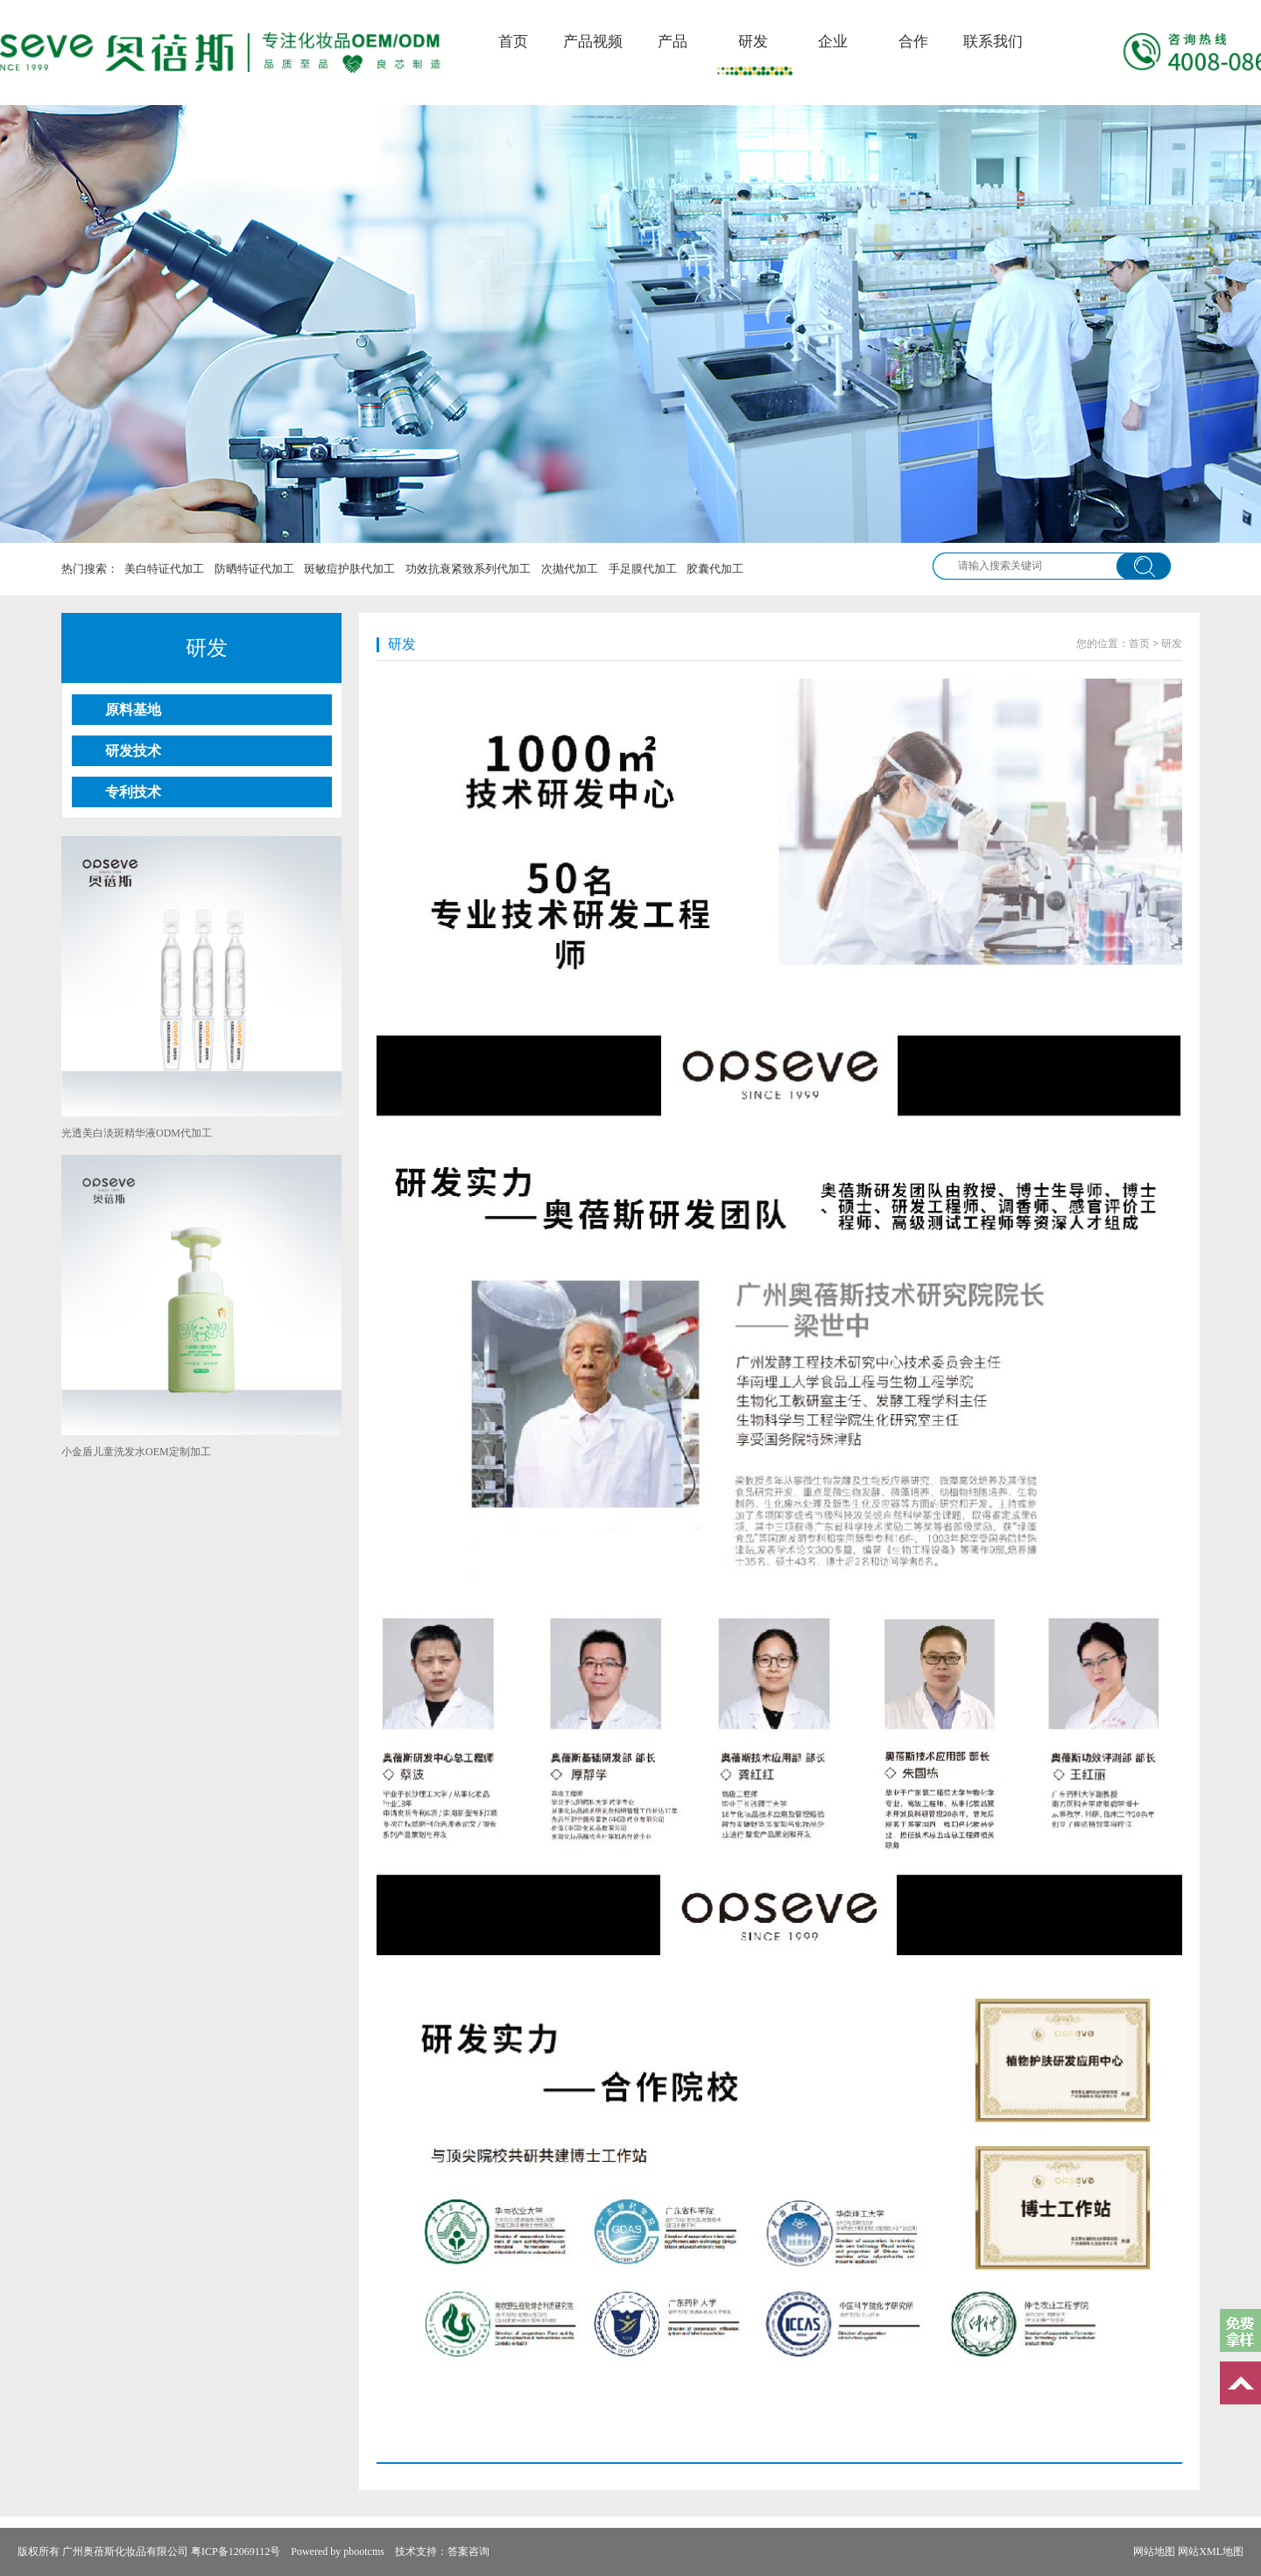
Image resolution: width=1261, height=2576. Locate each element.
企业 (833, 41)
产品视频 (593, 41)
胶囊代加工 (715, 568)
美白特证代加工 (164, 568)
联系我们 (993, 41)
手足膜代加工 (643, 568)
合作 (913, 41)
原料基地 (133, 709)
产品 (672, 41)
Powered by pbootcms (337, 2551)
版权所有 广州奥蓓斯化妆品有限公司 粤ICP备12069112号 (149, 2551)
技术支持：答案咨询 (442, 2551)
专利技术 (133, 792)
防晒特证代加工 (254, 568)
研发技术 (133, 750)
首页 (513, 41)
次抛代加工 (569, 568)
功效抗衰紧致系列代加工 (468, 568)
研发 (753, 41)
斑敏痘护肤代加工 (349, 568)
